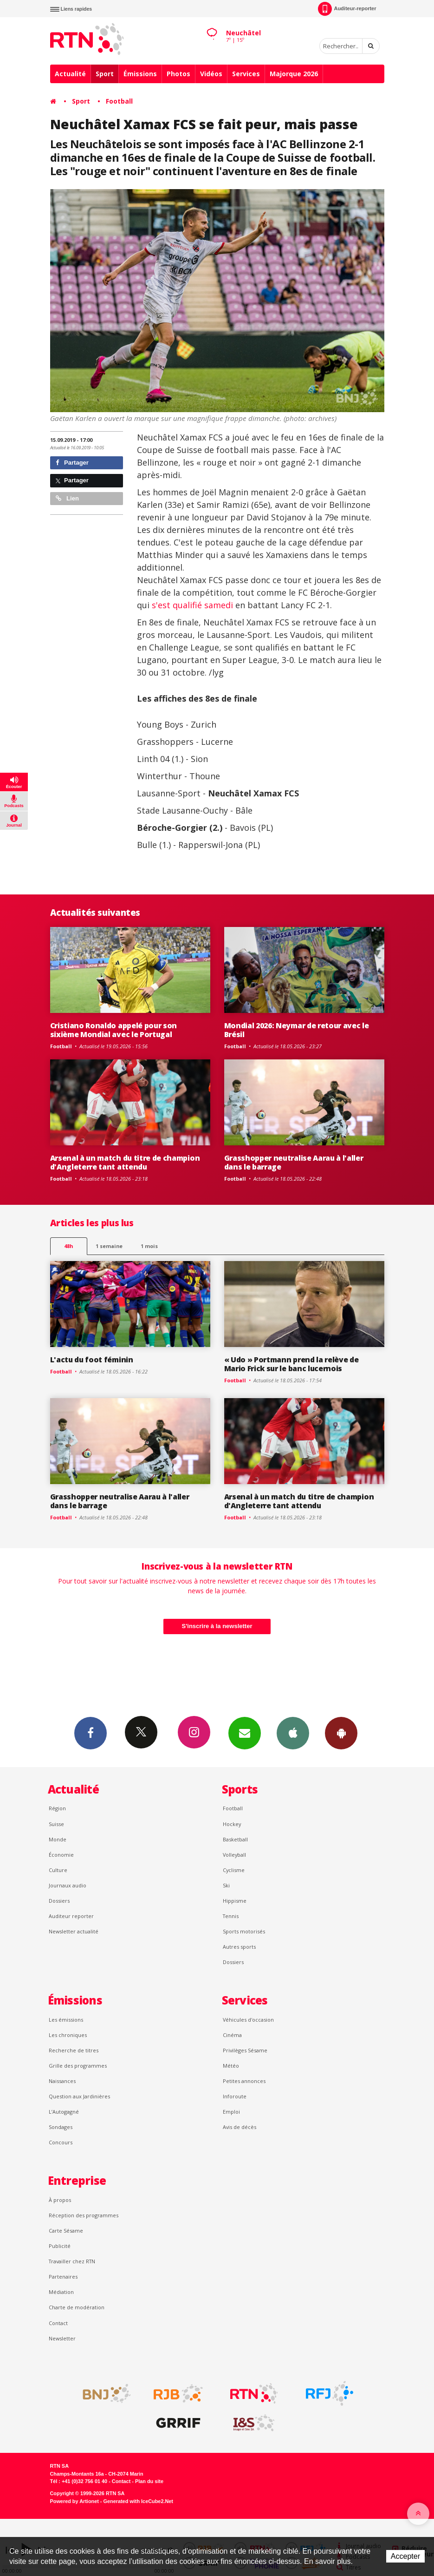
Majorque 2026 (294, 73)
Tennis (231, 1916)
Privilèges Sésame (245, 2050)
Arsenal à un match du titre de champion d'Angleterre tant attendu (125, 1162)
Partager (72, 462)
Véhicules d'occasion (248, 2020)
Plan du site (149, 2481)
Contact (58, 2323)
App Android (341, 1732)
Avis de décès (239, 2127)
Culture (58, 1870)
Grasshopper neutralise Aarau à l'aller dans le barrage (293, 1162)
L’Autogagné (64, 2112)
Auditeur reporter (71, 1916)
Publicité (60, 2246)
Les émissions (66, 2020)
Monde (57, 1839)
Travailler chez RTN (72, 2261)
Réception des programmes (83, 2215)
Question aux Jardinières (79, 2096)
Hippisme (234, 1901)
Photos (178, 73)
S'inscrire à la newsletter (217, 1626)
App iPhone (293, 1732)
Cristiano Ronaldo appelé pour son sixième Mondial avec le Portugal (113, 1029)
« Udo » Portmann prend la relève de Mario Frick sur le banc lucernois (291, 1363)
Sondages (60, 2127)
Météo (231, 2066)
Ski (226, 1885)
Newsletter (62, 2338)
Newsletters (244, 1732)
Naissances (62, 2081)
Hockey (232, 1824)
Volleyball (234, 1855)
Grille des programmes (78, 2066)
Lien (67, 498)
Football (119, 101)
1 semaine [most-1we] (109, 1245)
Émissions (140, 73)
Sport (105, 73)
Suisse (56, 1824)
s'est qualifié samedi (192, 605)
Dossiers (59, 1901)
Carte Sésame (66, 2231)
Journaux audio (67, 1885)
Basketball (235, 1839)
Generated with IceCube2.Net (138, 2501)
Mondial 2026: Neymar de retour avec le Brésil (296, 1029)
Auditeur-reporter (347, 9)
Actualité (70, 73)
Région (57, 1808)
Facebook (90, 1732)
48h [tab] (68, 1245)
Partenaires (63, 2277)
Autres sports (239, 1947)
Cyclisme (234, 1870)
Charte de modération (76, 2307)
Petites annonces (244, 2081)
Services (246, 73)
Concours (60, 2142)
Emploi (231, 2112)
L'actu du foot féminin (91, 1359)
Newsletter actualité (73, 1931)
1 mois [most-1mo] (149, 1245)
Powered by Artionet (74, 2501)
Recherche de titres (73, 2050)
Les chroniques (68, 2035)
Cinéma (232, 2035)
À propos (60, 2200)
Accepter (405, 2556)
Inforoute (234, 2096)
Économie (61, 1855)
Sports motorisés (244, 1931)
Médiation (61, 2292)
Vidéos (211, 73)
